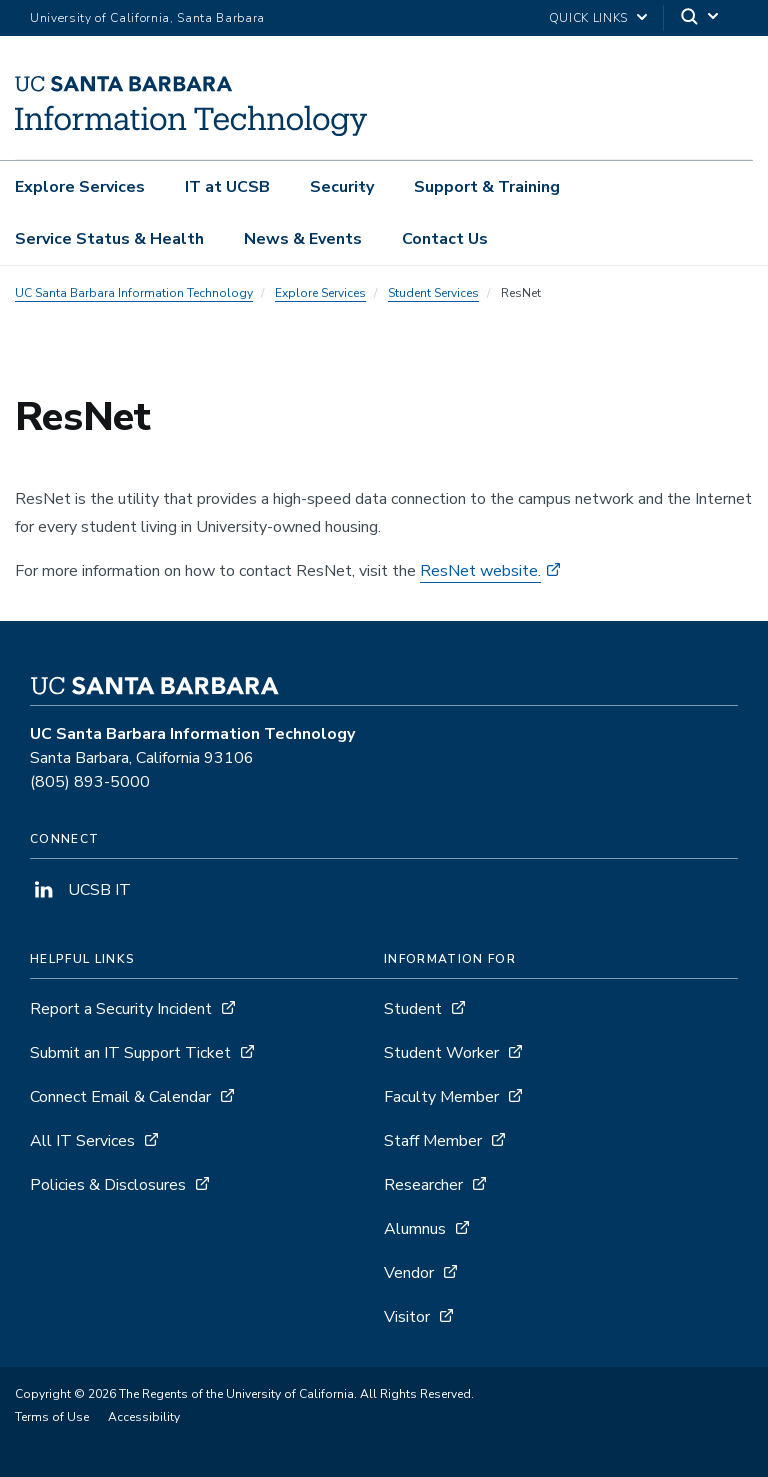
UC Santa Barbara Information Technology (134, 293)
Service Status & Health (109, 239)
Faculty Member (441, 1097)
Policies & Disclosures (108, 1185)
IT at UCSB (227, 187)
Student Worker (441, 1053)
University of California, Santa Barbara (147, 18)
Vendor (409, 1273)
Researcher (423, 1185)
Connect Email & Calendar (120, 1097)
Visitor (407, 1317)
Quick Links (588, 18)
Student (413, 1009)
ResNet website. (480, 571)
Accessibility (144, 1417)
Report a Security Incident (121, 1009)
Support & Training (487, 187)
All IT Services (82, 1141)
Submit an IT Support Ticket (130, 1053)
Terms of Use (52, 1417)
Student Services (433, 293)
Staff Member (433, 1141)
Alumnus (415, 1229)
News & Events (303, 239)
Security (342, 187)
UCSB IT (80, 890)
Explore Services (80, 187)
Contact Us (445, 239)
